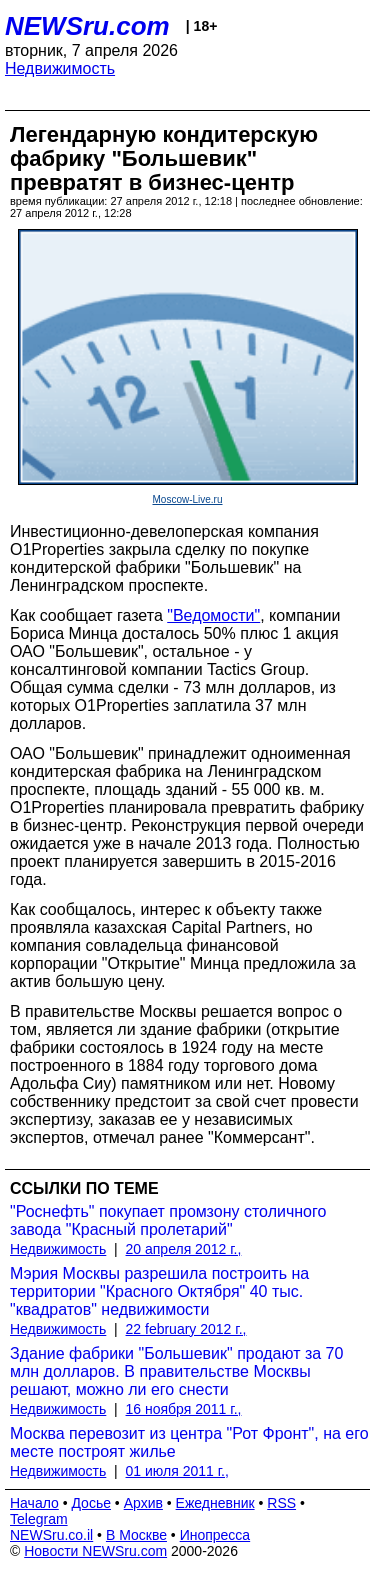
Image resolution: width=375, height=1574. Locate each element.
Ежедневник (215, 1503)
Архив (143, 1503)
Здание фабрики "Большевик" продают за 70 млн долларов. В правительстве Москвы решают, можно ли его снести (176, 1371)
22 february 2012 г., (186, 1329)
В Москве (136, 1535)
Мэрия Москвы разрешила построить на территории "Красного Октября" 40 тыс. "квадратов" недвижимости (159, 1291)
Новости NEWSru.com (95, 1551)
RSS (281, 1503)
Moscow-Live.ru (187, 499)
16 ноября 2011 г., (184, 1409)
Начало (34, 1503)
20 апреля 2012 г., (184, 1249)
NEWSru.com (87, 26)
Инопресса (215, 1535)
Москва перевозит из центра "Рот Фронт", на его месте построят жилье (189, 1442)
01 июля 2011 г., (177, 1471)
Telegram (39, 1519)
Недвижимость (60, 68)
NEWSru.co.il (51, 1535)
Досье (91, 1503)
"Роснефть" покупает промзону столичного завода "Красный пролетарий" (168, 1220)
